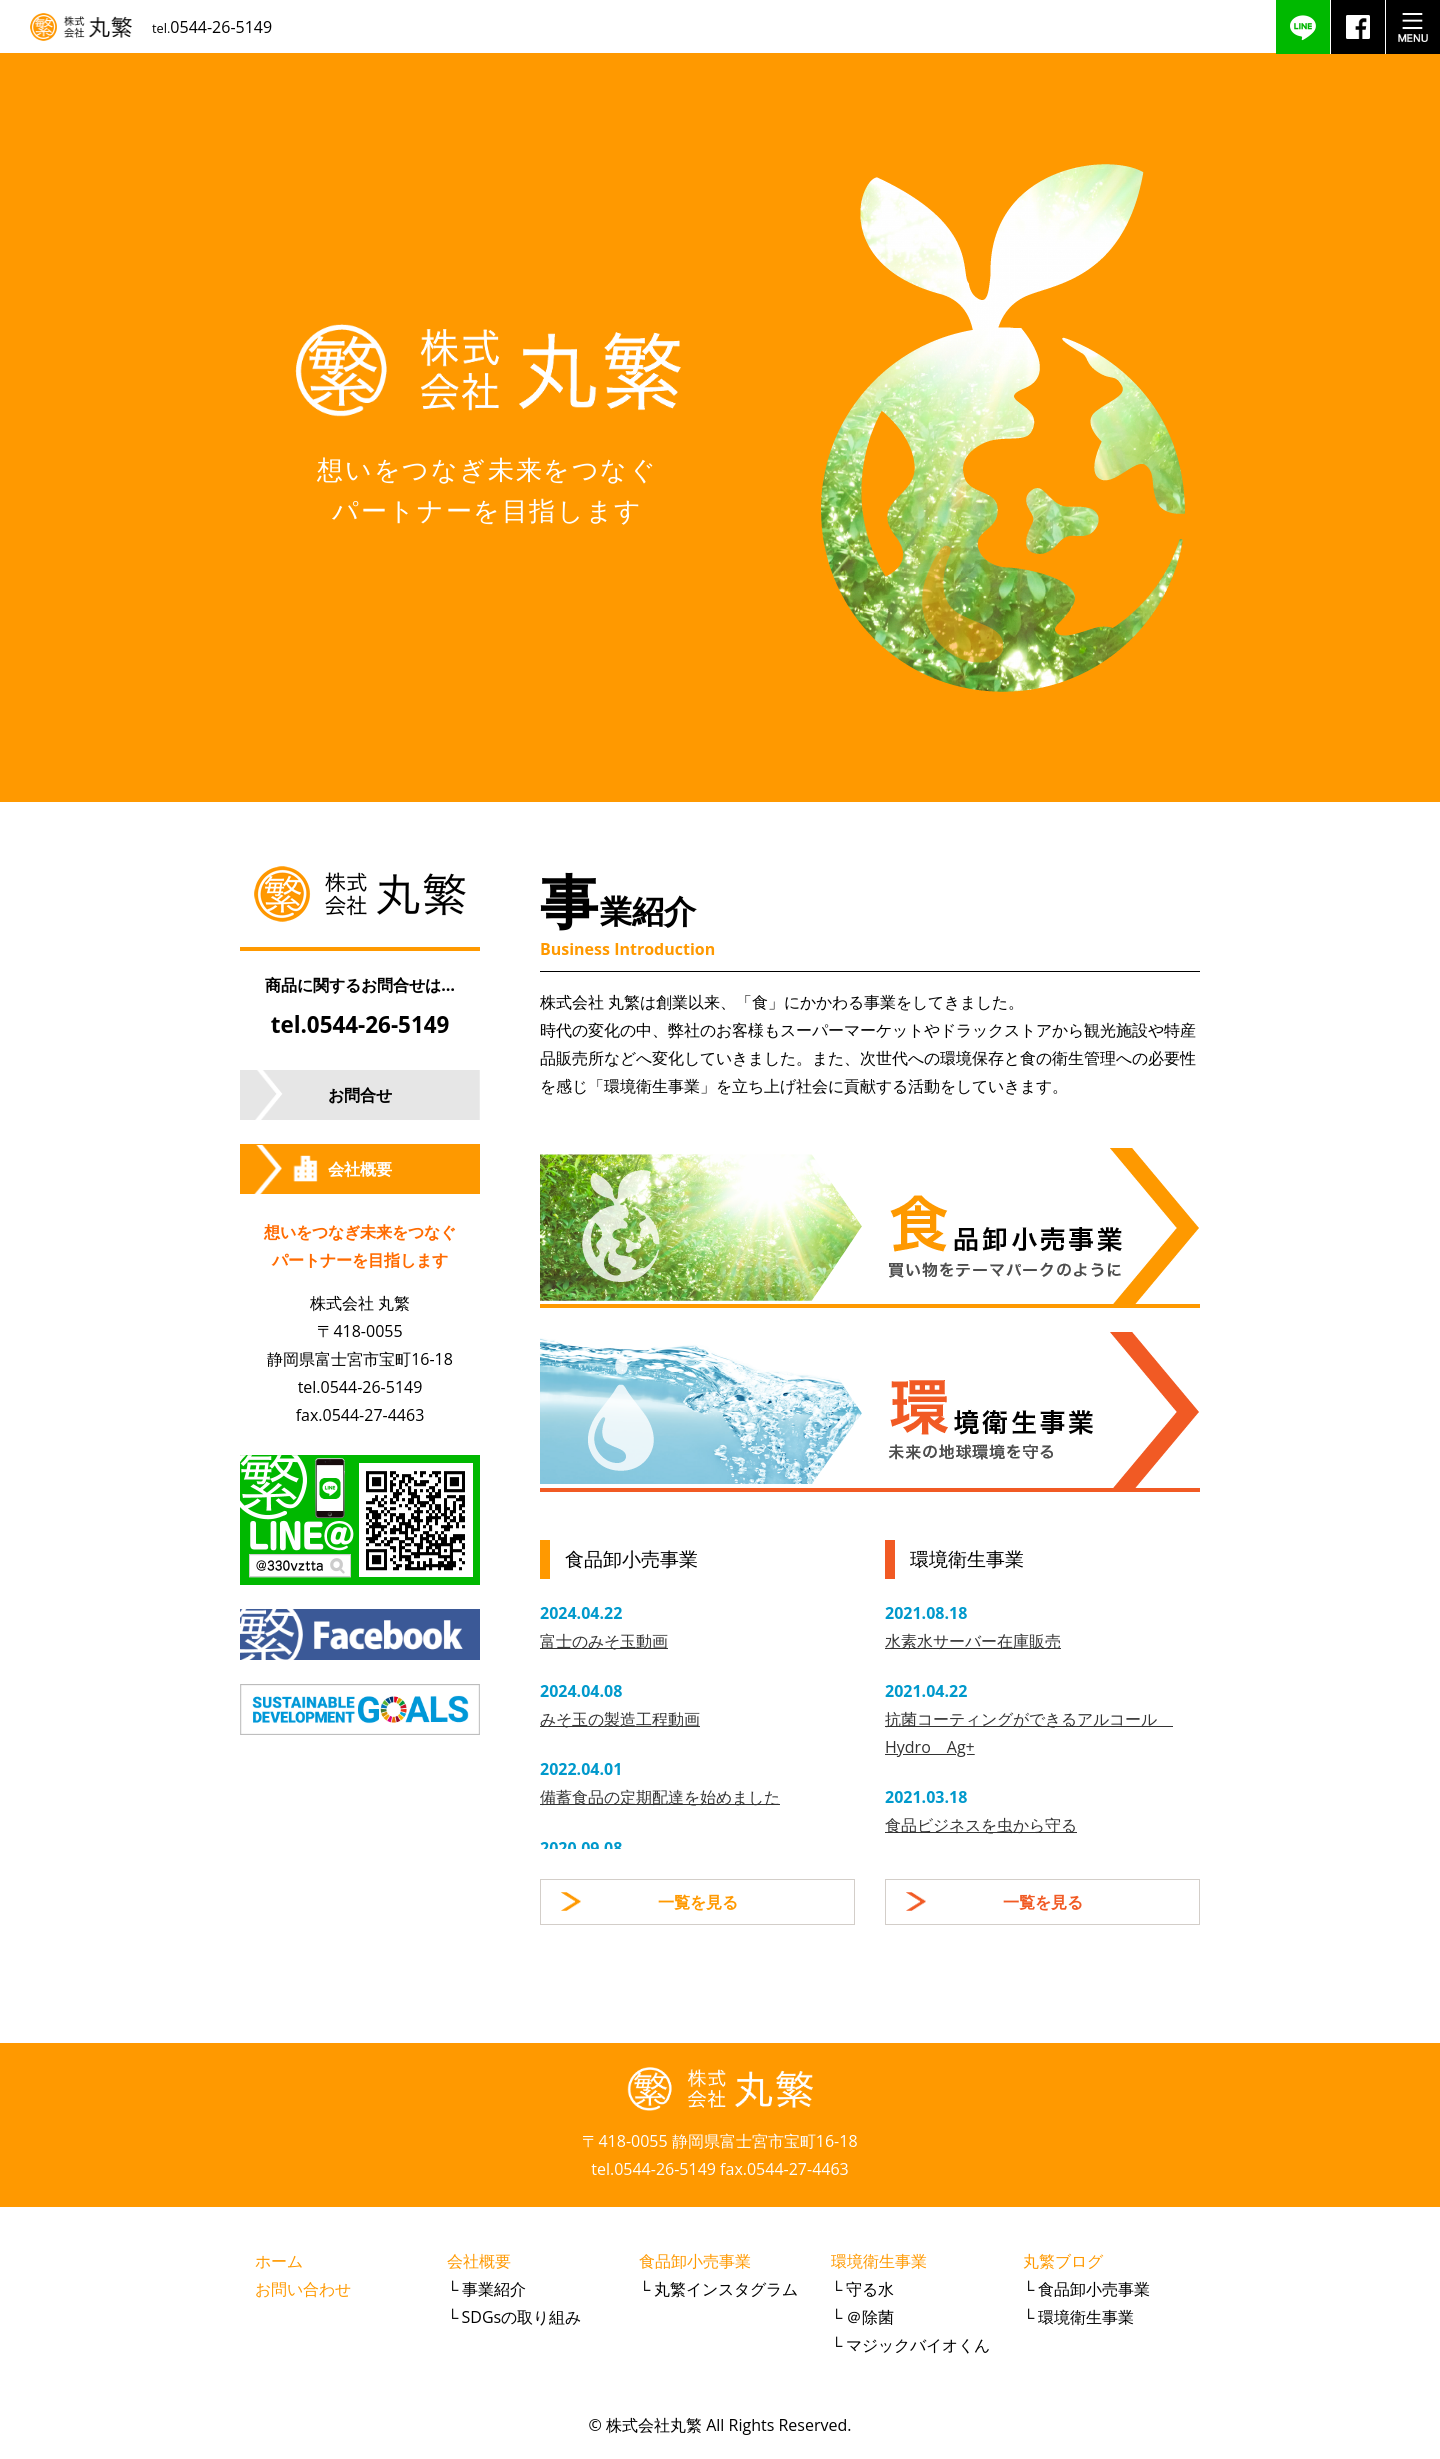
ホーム (279, 2261)
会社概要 (360, 1169)
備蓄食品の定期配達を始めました (660, 1797)
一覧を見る (698, 1902)
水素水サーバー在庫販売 (973, 1641)
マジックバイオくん (918, 2345)
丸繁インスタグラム (726, 2289)
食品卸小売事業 (695, 2261)
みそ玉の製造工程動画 (620, 1719)
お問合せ (360, 1095)
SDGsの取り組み (522, 2317)
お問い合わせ (303, 2289)
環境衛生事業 (879, 2261)
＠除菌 (870, 2317)
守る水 (870, 2289)
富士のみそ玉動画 (604, 1641)
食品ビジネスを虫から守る (981, 1825)
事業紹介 (494, 2289)
